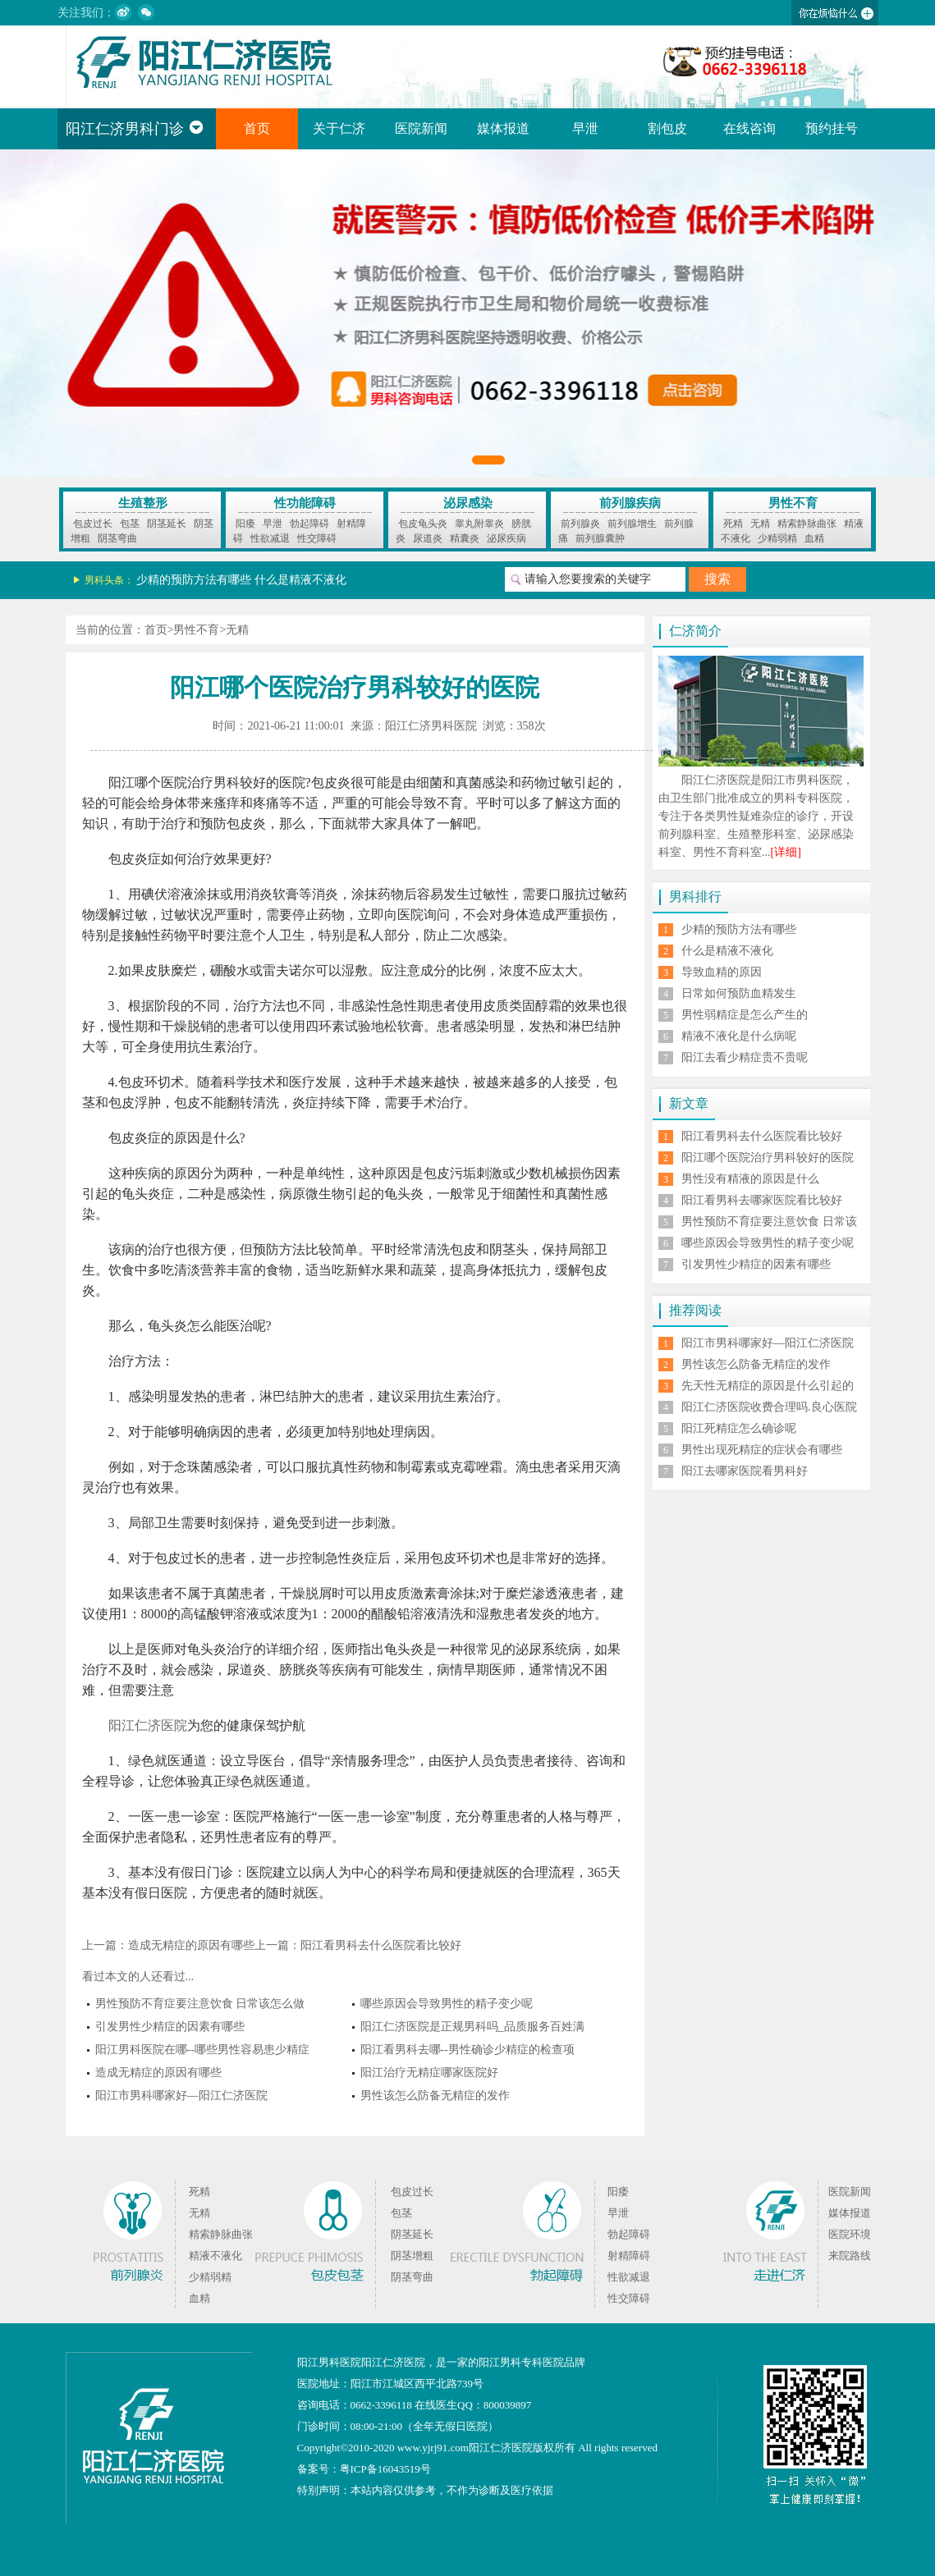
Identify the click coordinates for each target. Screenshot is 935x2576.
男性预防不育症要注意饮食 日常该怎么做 (200, 2003)
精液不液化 (215, 2255)
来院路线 (849, 2255)
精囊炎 (464, 538)
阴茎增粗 (412, 2255)
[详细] (786, 852)
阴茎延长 (166, 523)
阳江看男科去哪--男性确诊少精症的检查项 (467, 2049)
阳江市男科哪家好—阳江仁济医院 (181, 2095)
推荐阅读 (695, 1310)
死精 (733, 523)
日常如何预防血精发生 (738, 993)
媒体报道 (503, 128)
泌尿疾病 (506, 538)
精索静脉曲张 (806, 523)
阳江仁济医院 (147, 1725)
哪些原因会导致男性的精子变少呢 (446, 2003)
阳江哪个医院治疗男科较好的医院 (767, 1157)
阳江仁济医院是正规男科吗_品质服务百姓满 (472, 2026)
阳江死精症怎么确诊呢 (738, 1428)
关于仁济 (339, 128)
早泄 (585, 128)
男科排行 (695, 897)
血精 (814, 538)
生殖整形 (142, 503)
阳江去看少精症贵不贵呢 (744, 1057)
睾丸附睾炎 (479, 523)
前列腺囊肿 (600, 538)
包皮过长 (92, 523)
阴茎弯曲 (117, 538)
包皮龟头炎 (422, 523)
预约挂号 (831, 128)
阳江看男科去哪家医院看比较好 (761, 1200)
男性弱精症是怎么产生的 (744, 1015)
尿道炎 (427, 538)
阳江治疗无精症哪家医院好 (429, 2072)
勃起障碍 (309, 523)
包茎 (130, 523)
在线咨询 (749, 128)
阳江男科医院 (329, 2362)
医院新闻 (421, 128)
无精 (760, 523)
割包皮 (667, 128)
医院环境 (849, 2234)
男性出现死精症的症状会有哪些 (761, 1450)
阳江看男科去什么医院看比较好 (380, 1945)
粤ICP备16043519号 (385, 2469)
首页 (257, 128)
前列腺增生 (632, 523)
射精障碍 (628, 2255)
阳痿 (245, 523)
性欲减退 (270, 538)
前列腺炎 (580, 523)
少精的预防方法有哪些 (193, 580)
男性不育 (793, 503)
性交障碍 (317, 538)
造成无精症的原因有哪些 (191, 1945)
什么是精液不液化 (300, 580)
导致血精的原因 (721, 972)
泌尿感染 (468, 503)
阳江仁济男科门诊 (135, 129)
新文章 (688, 1103)
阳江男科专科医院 (521, 2362)
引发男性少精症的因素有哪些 (170, 2026)
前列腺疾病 (630, 503)
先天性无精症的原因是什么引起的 (767, 1386)
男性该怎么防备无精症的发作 (435, 2095)
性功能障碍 (305, 503)
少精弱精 (777, 538)
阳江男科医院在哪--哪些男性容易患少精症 (202, 2049)
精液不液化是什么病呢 (738, 1036)
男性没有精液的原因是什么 (750, 1179)
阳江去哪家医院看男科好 (744, 1471)
